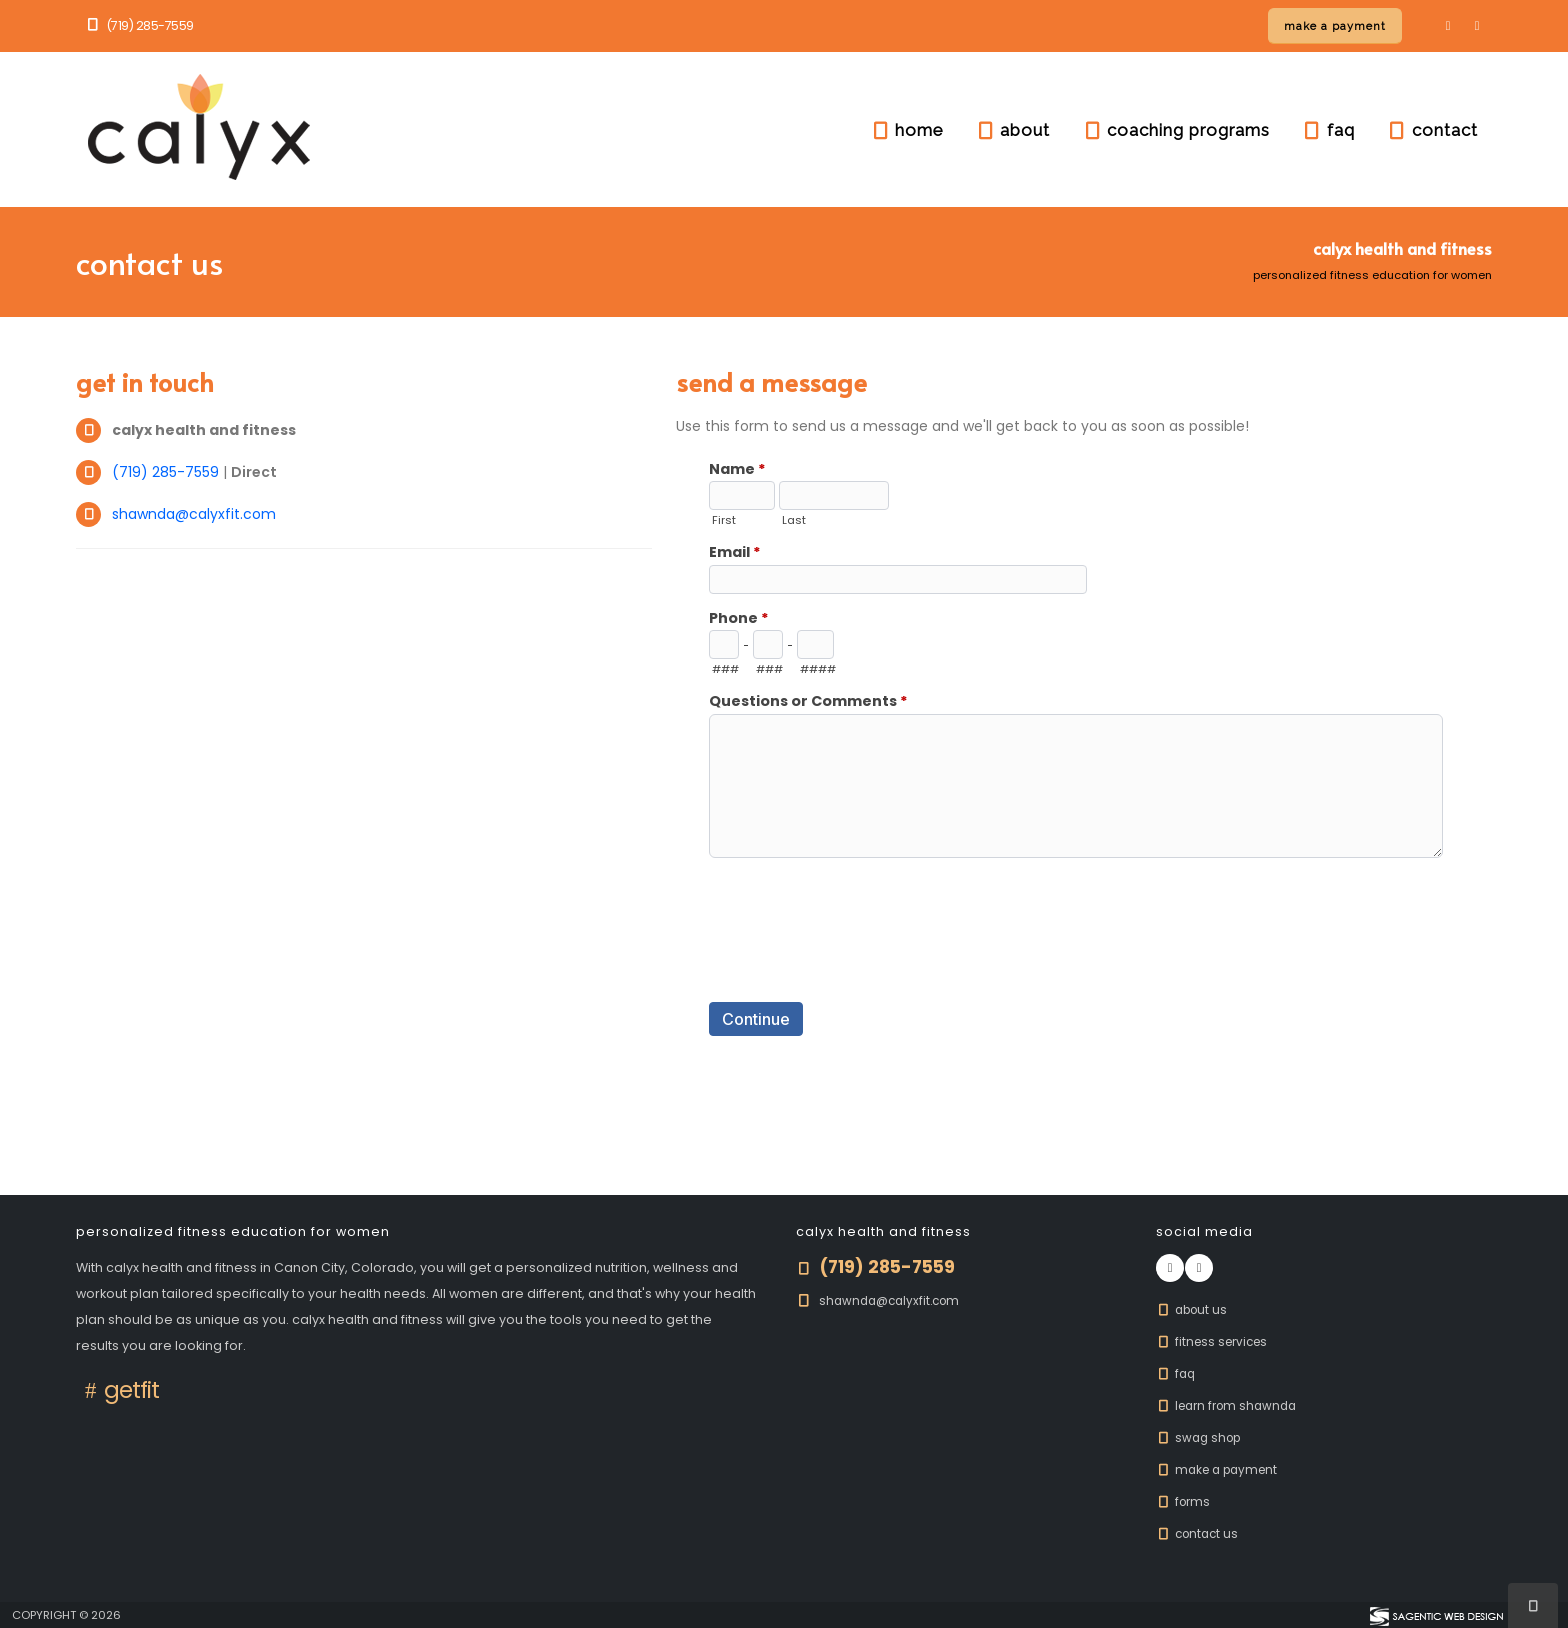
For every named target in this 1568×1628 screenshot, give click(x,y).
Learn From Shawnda (1231, 1405)
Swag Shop (1201, 1437)
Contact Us (1200, 1533)
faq (1328, 130)
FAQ (1177, 1373)
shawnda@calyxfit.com (194, 514)
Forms (1185, 1501)
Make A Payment (1221, 1469)
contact (1432, 130)
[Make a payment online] (1335, 26)
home (906, 130)
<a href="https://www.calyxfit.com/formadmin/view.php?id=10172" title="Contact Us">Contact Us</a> (1084, 772)
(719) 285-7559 (139, 25)
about (1012, 130)
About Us (1194, 1309)
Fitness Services (1216, 1341)
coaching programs (1175, 130)
